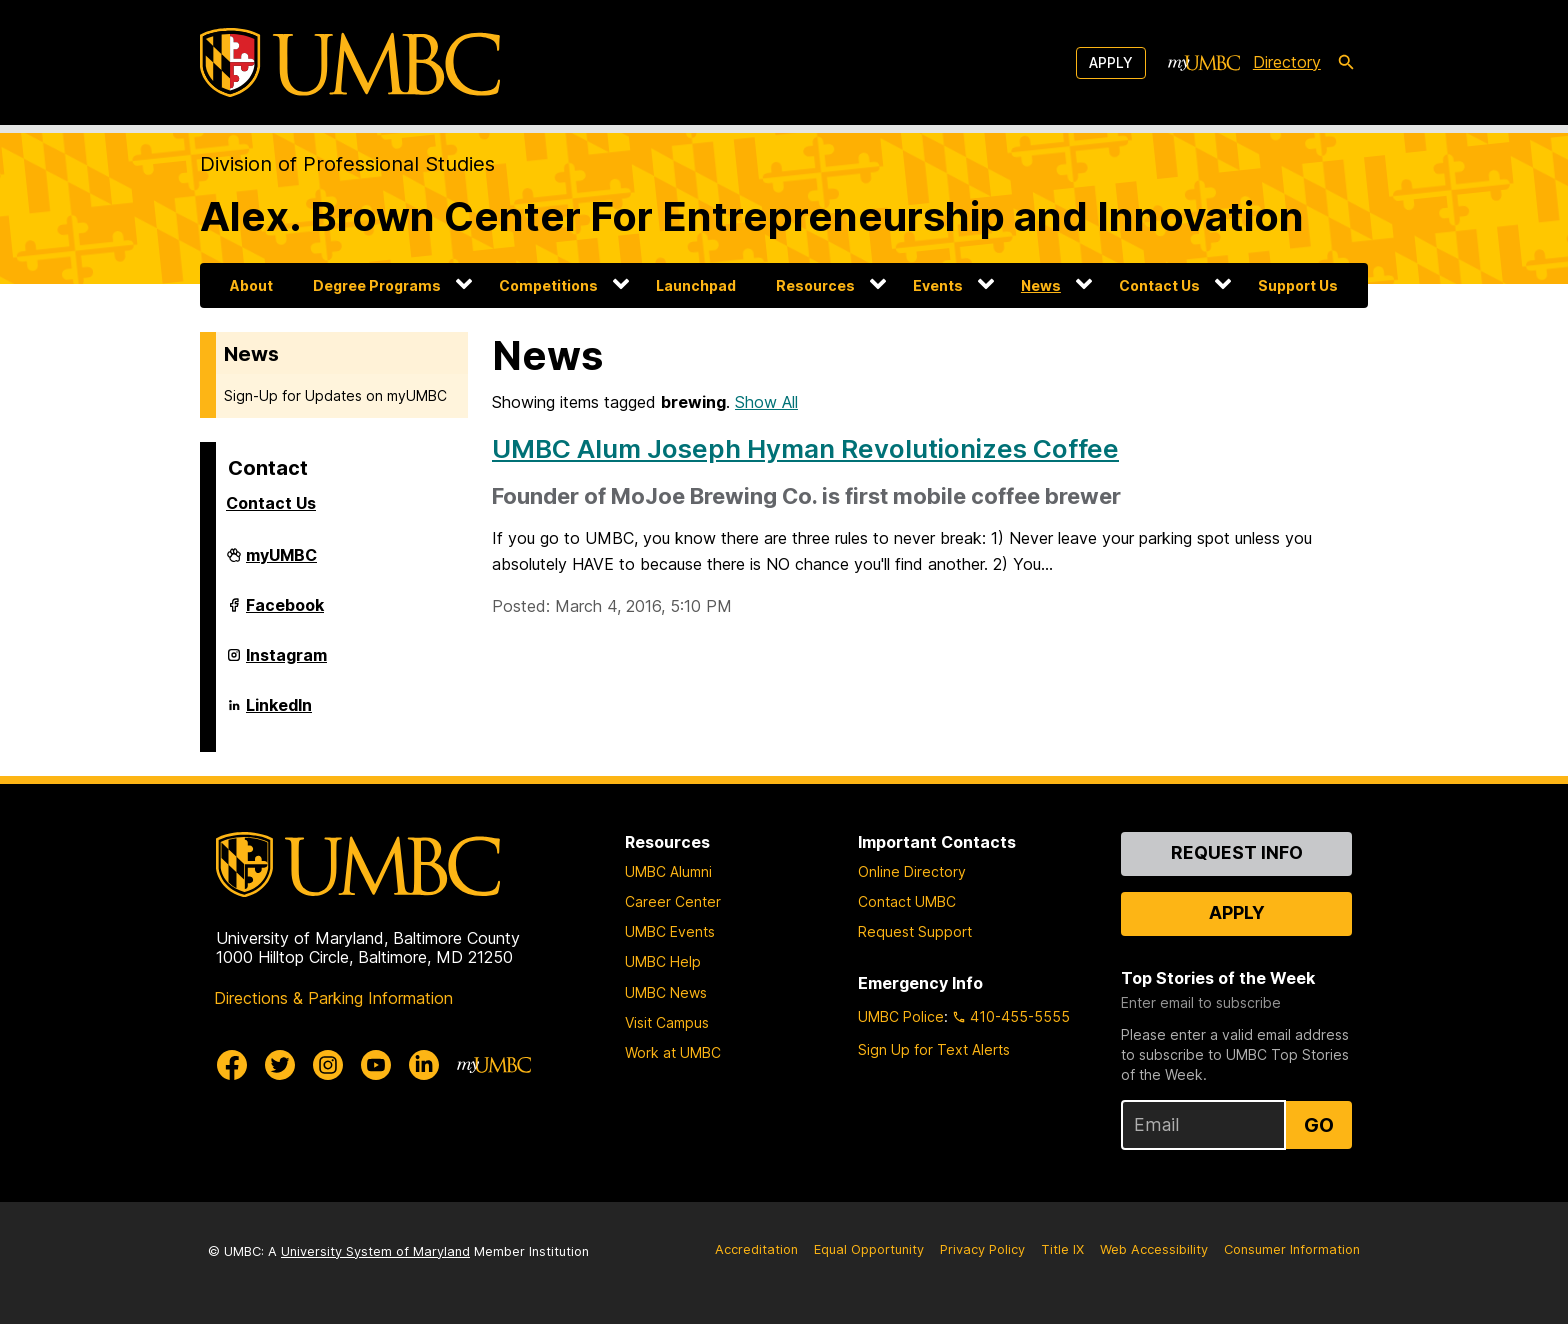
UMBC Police (901, 1016)
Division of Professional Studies (347, 164)
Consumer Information (1292, 1249)
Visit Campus (667, 1022)
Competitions (548, 285)
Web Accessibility (1154, 1249)
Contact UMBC (907, 901)
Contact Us (1159, 285)
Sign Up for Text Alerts (934, 1049)
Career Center (673, 901)
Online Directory (912, 871)
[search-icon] (1346, 63)
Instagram (286, 663)
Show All (766, 402)
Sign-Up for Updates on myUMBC (335, 395)
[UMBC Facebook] (232, 1065)
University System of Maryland (375, 1251)
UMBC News (666, 992)
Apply (1111, 62)
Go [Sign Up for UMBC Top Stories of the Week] (1319, 1125)
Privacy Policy (982, 1249)
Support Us (1298, 285)
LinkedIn (279, 713)
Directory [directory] (1287, 62)
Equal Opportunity (869, 1249)
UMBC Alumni (668, 871)
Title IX (1062, 1249)
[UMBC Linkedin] (424, 1065)
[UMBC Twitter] (280, 1065)
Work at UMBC (673, 1052)
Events (938, 285)
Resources (815, 285)
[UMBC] (350, 62)
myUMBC (281, 563)
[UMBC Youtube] (376, 1065)
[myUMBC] (1204, 63)
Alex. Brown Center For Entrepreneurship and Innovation (752, 216)
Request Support (915, 931)
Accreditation (756, 1249)
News (1041, 285)
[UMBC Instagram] (328, 1065)
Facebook (285, 613)
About (251, 285)
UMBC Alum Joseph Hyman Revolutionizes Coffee (805, 448)
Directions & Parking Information (333, 998)
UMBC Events (670, 931)
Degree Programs (377, 285)
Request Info (1237, 852)
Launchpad (696, 285)
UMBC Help (663, 961)
